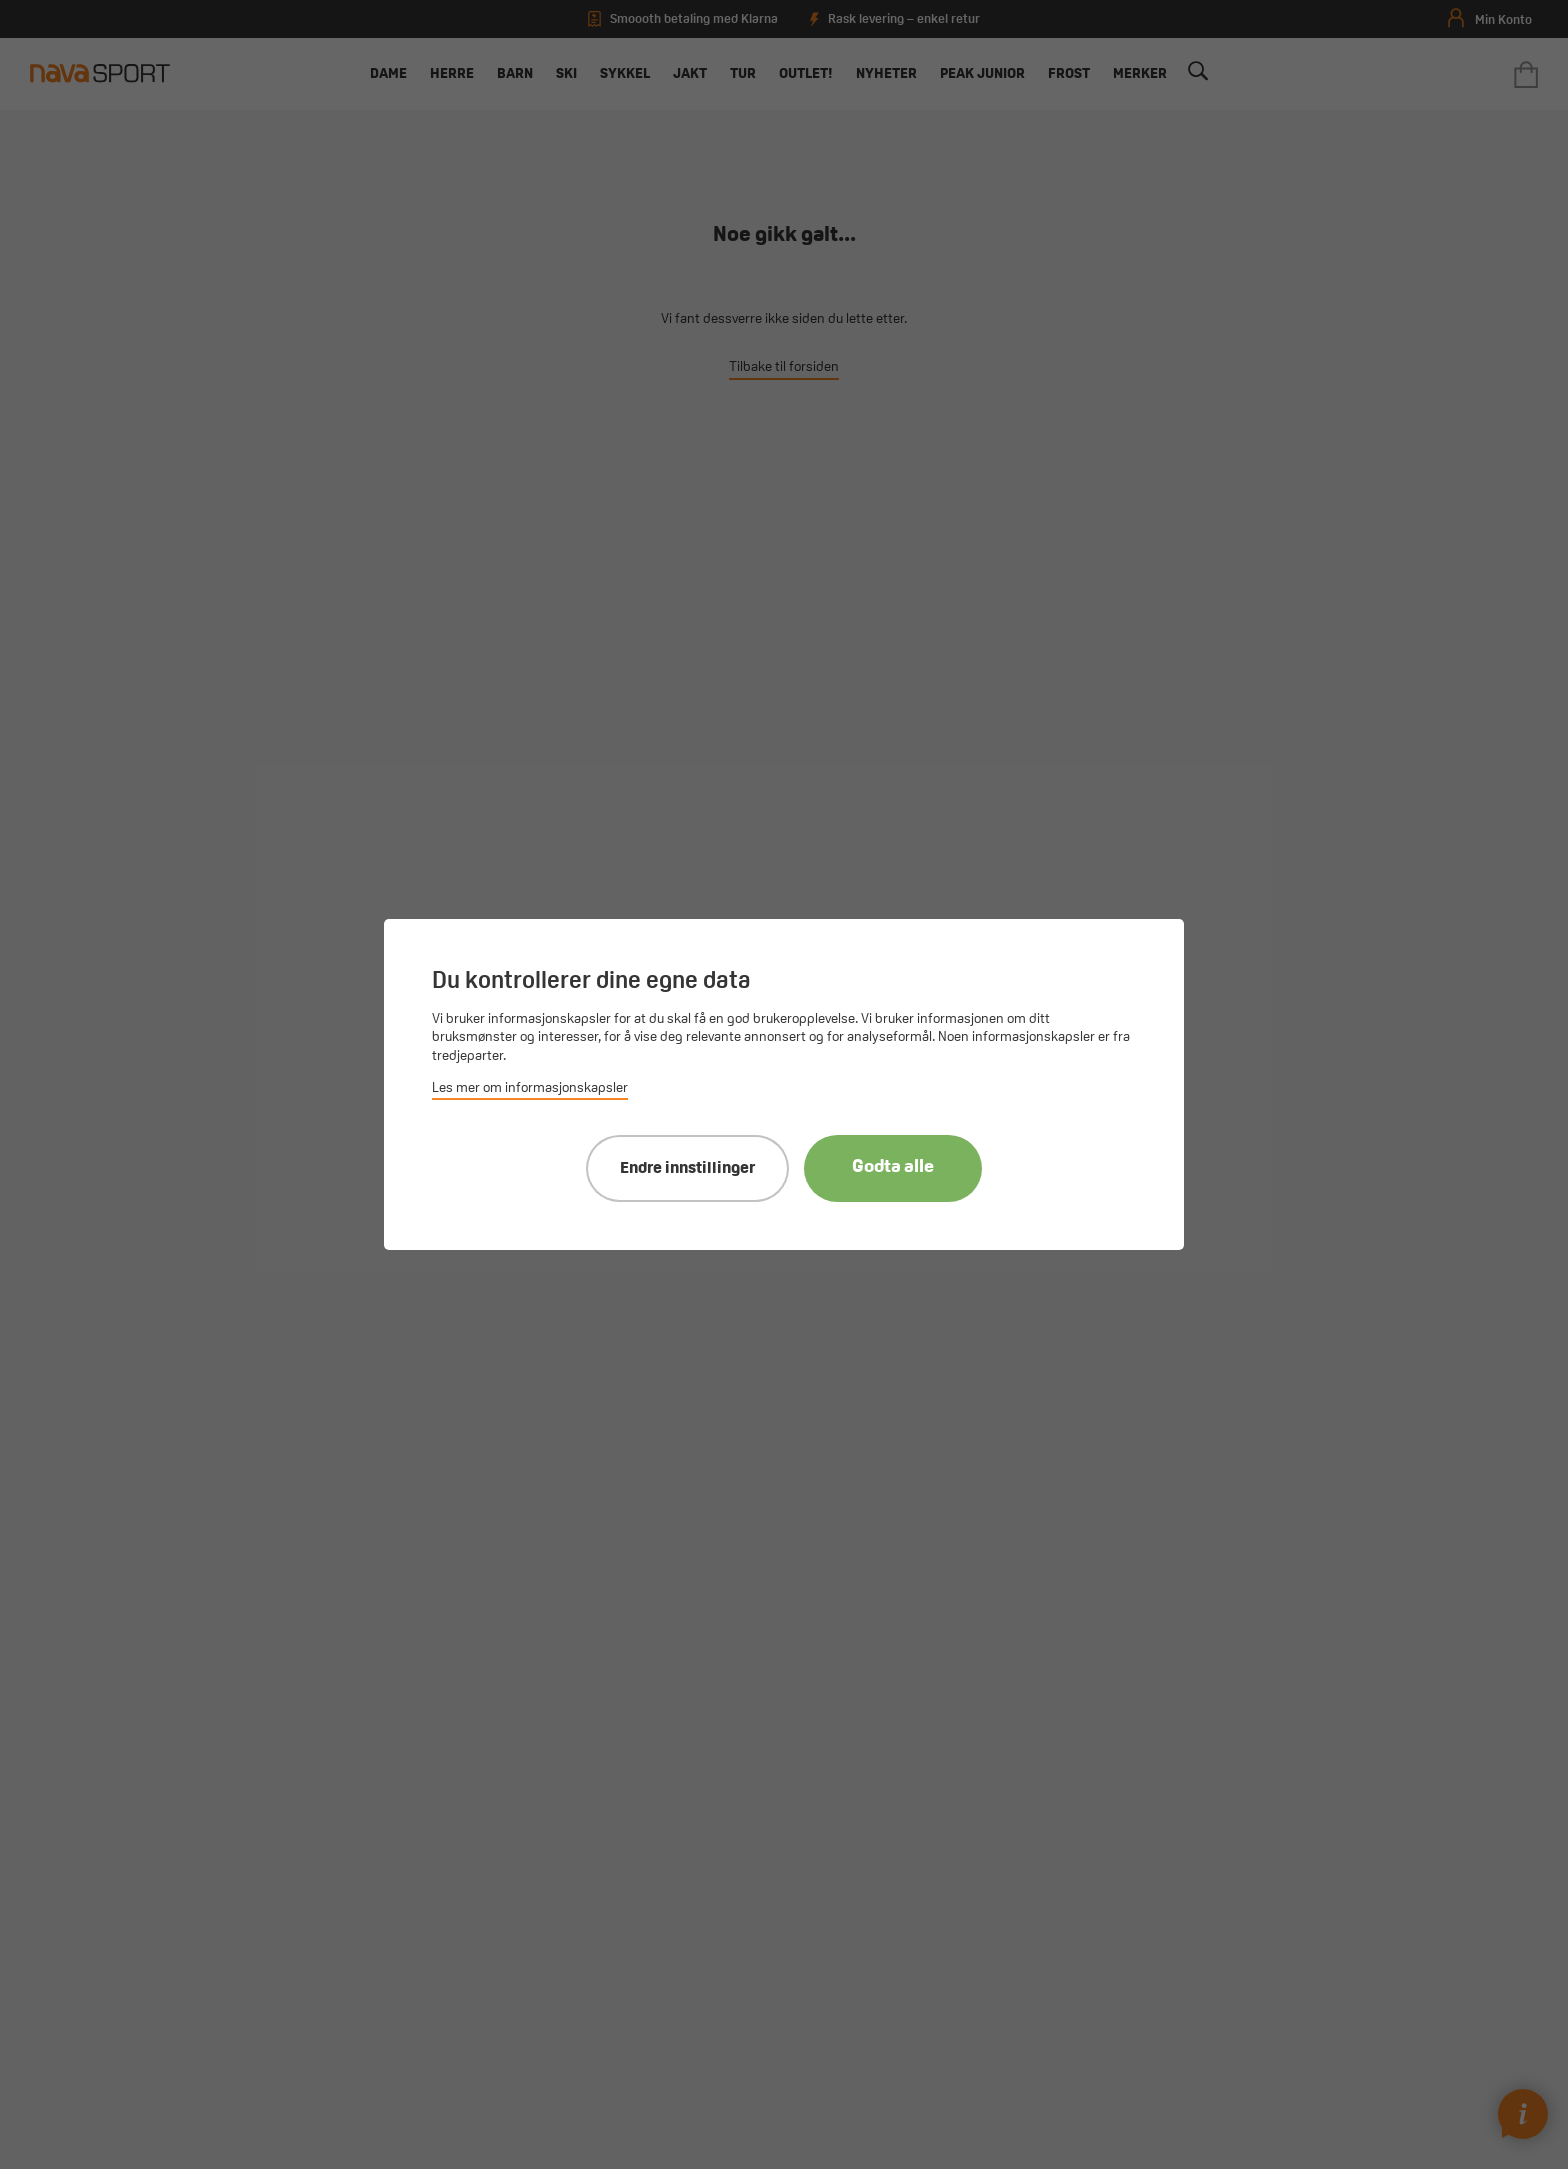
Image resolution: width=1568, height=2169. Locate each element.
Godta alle (893, 1167)
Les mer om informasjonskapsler (530, 1088)
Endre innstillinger (687, 1169)
